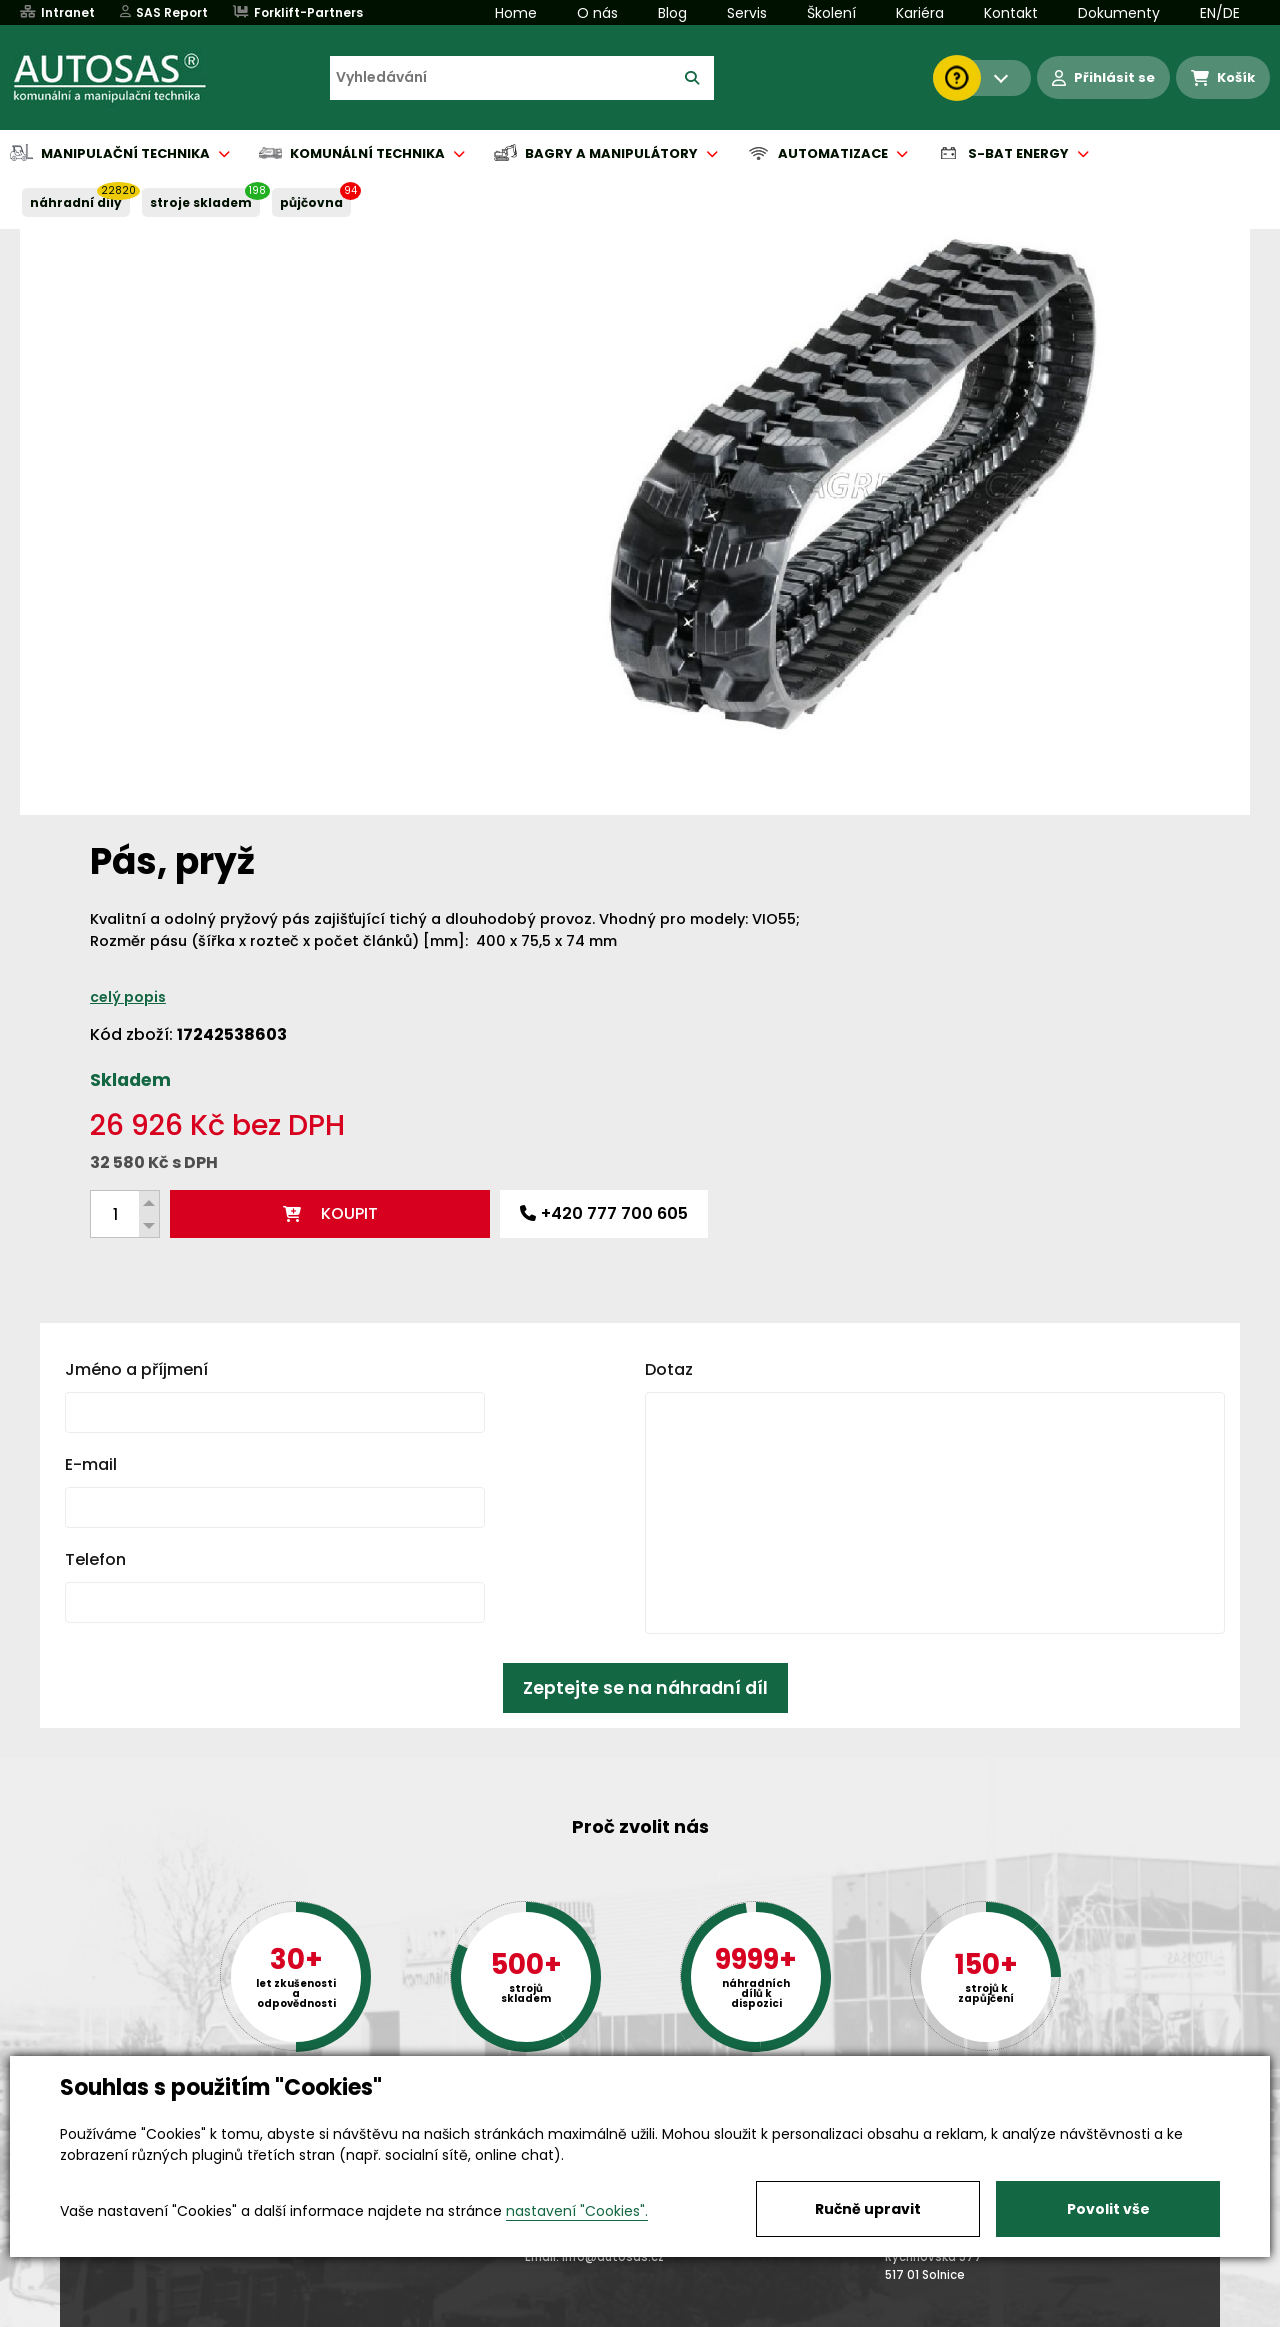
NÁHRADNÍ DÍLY (76, 202)
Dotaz (669, 931)
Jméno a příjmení (136, 931)
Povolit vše (1108, 2209)
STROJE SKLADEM (201, 202)
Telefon (95, 1121)
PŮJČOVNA (311, 202)
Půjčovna (676, 2313)
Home (516, 13)
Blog (672, 13)
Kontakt (1011, 13)
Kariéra (920, 13)
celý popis (748, 419)
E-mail (91, 1026)
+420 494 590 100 (632, 2054)
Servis (747, 13)
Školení (831, 13)
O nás (597, 13)
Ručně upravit (868, 2209)
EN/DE (1220, 13)
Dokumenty (1119, 13)
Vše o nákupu (109, 2313)
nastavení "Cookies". (577, 2211)
